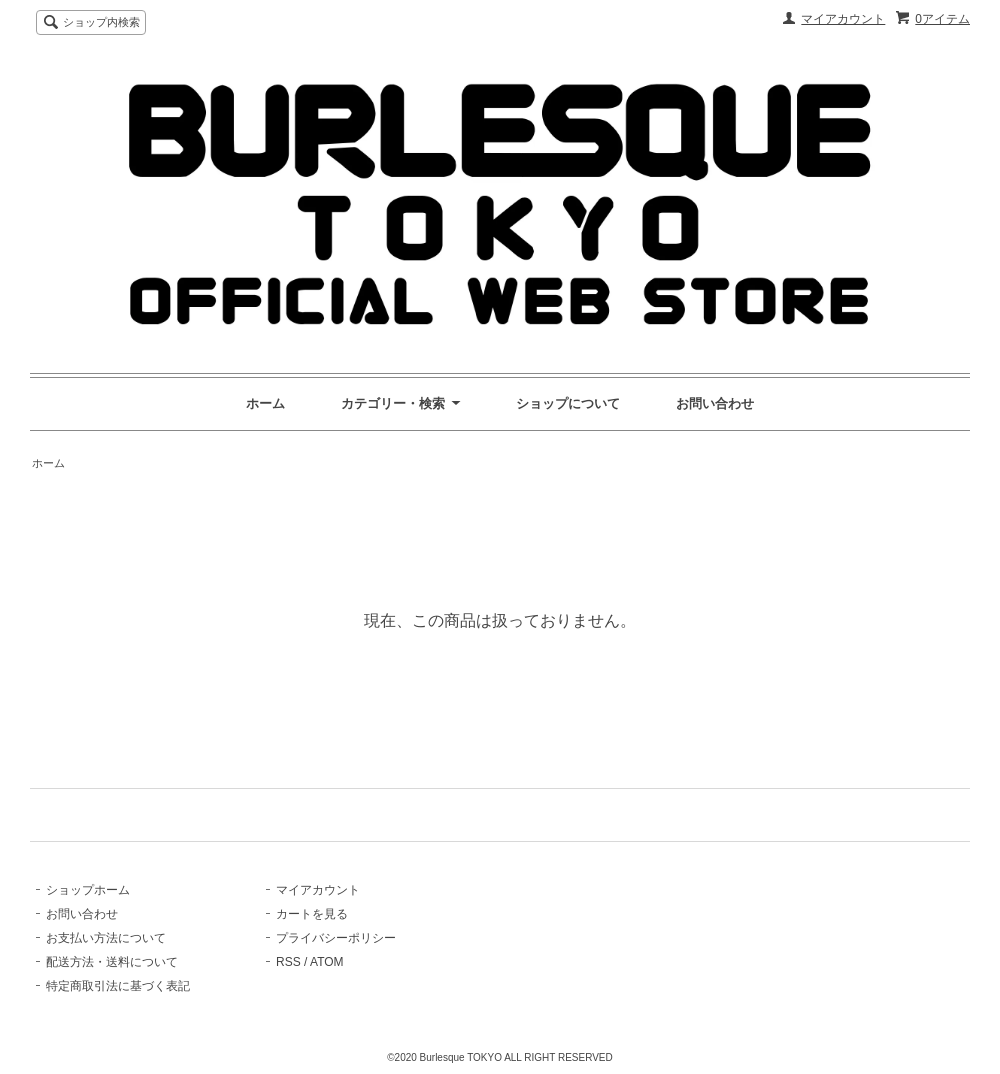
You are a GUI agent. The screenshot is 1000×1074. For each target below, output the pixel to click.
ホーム (265, 403)
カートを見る (312, 914)
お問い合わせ (715, 403)
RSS (288, 962)
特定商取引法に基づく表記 (118, 986)
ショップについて (568, 403)
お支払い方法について (106, 938)
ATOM (327, 962)
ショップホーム (88, 890)
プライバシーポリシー (336, 938)
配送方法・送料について (112, 962)
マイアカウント (843, 19)
